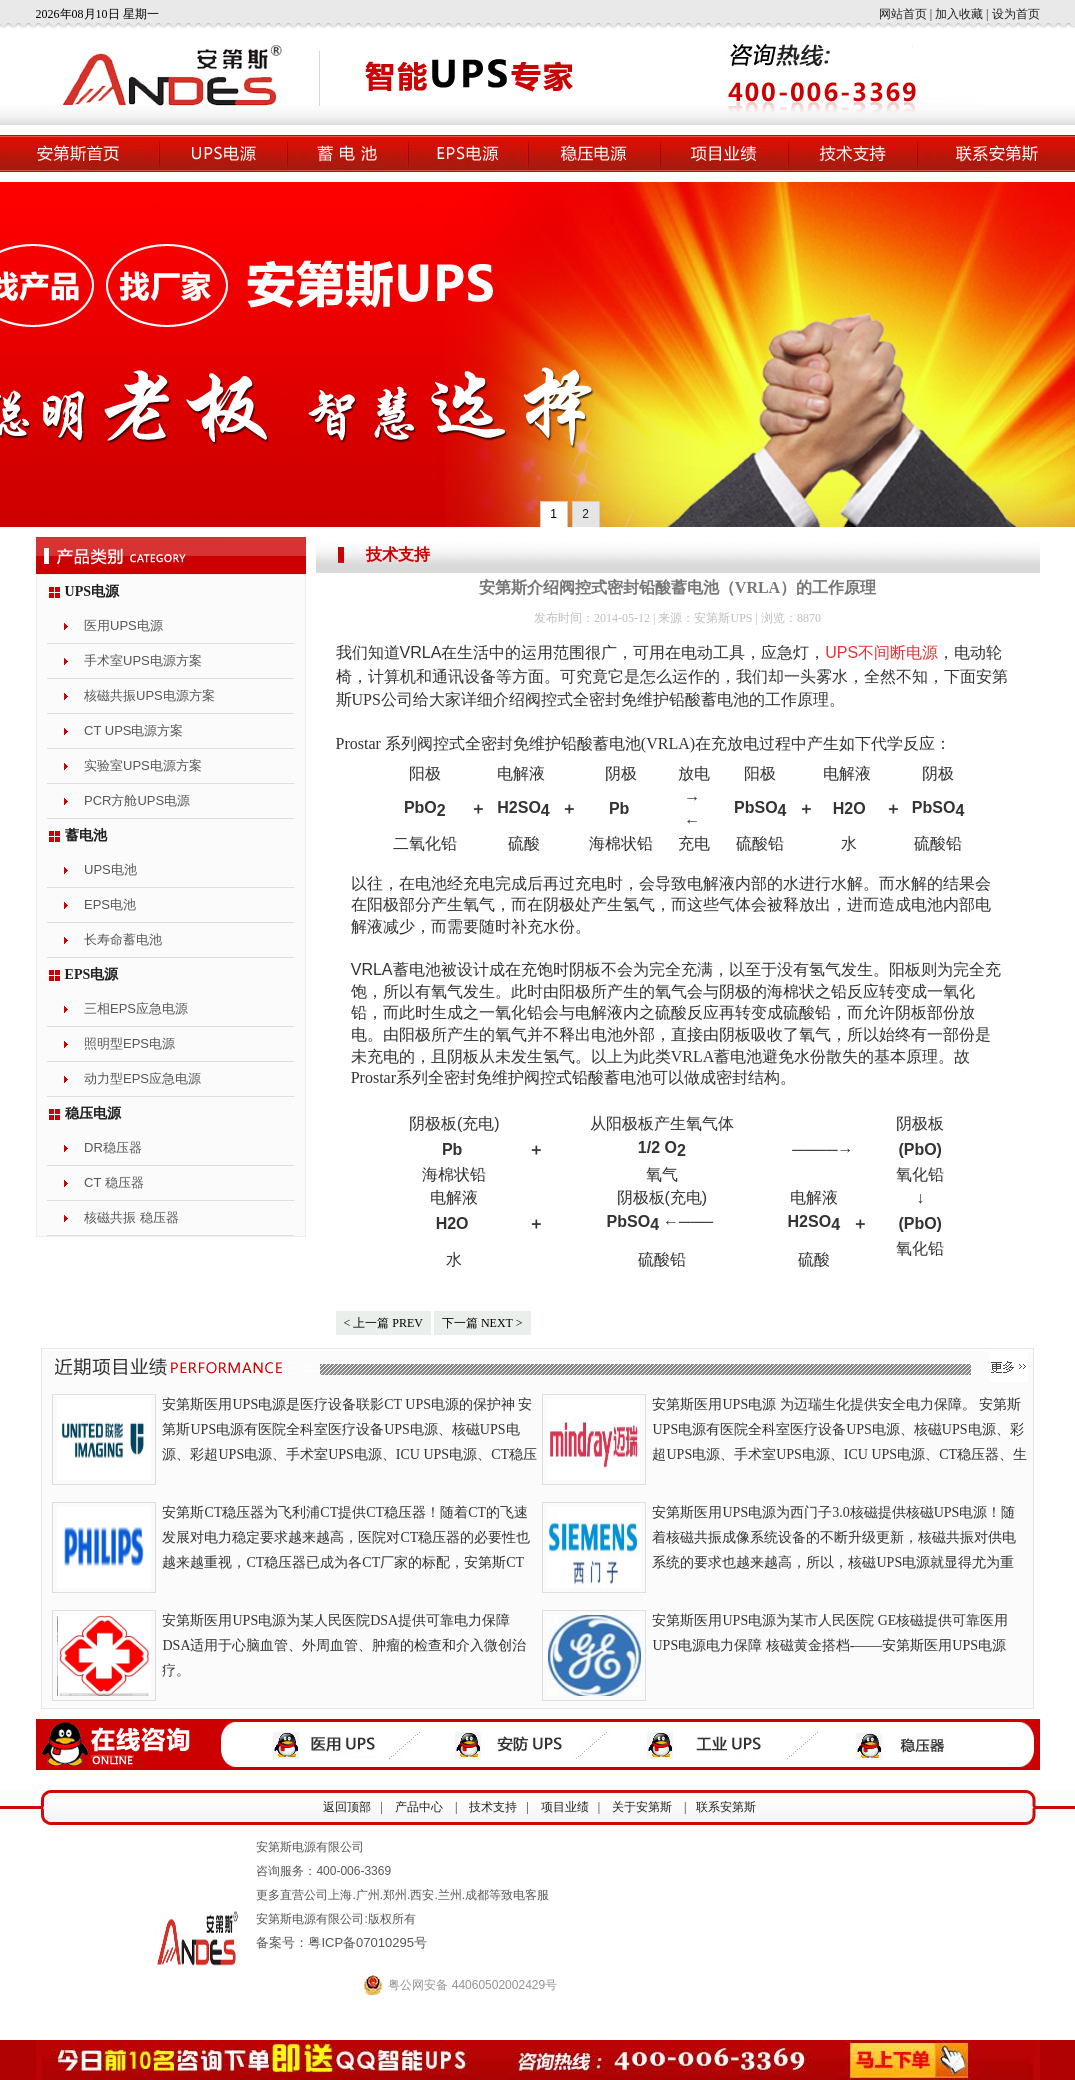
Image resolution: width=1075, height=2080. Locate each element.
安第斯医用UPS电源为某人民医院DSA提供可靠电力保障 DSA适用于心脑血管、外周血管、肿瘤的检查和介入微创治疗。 (344, 1645)
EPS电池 (110, 904)
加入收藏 (959, 14)
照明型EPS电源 (129, 1043)
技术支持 (398, 554)
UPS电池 (110, 869)
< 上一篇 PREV (383, 1323)
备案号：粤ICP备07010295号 (341, 1942)
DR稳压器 (113, 1147)
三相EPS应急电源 (136, 1008)
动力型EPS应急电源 (142, 1078)
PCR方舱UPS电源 (137, 800)
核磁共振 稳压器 (131, 1217)
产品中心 (419, 1807)
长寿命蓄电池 (123, 939)
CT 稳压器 (114, 1182)
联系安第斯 (726, 1807)
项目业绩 (565, 1807)
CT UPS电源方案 (133, 730)
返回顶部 (347, 1807)
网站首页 (903, 14)
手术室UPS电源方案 (143, 660)
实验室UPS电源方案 (143, 765)
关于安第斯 (642, 1807)
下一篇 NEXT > (482, 1323)
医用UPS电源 (123, 625)
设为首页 (1016, 14)
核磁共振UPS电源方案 (149, 695)
